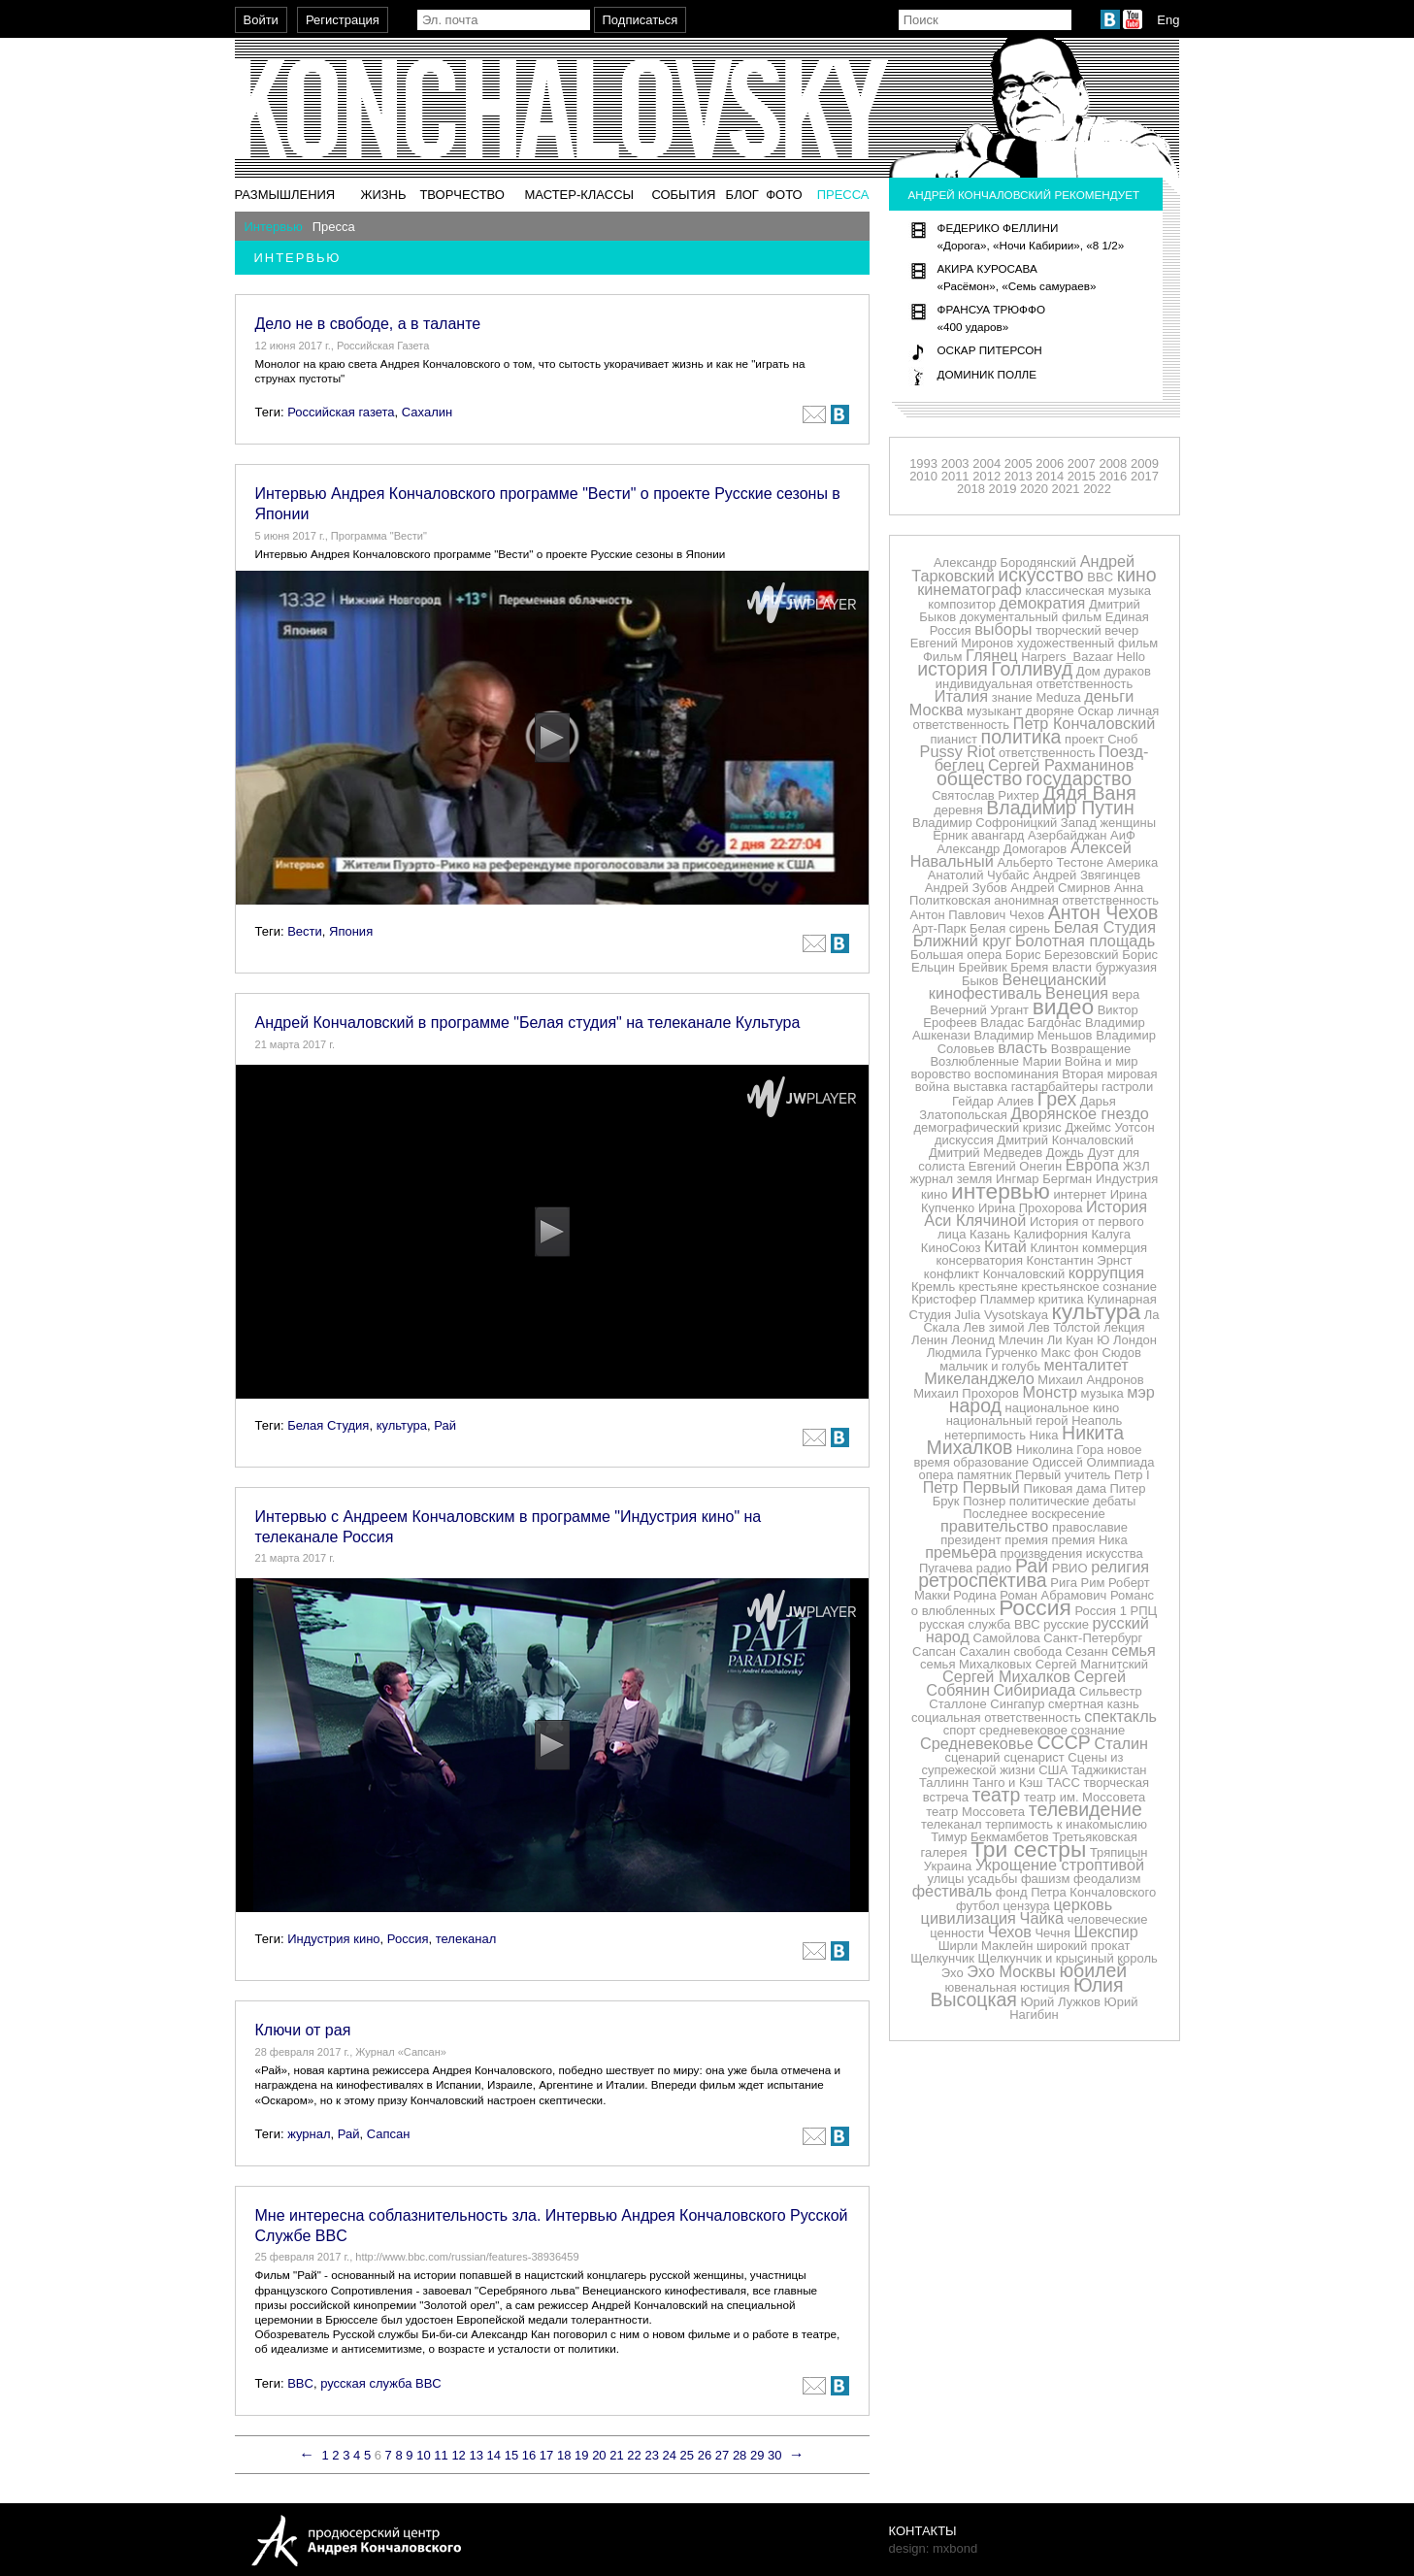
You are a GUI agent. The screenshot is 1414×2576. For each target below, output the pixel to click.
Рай (445, 1425)
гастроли (1127, 1086)
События (683, 194)
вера (1125, 994)
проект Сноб (1101, 739)
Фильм (942, 656)
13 (475, 2455)
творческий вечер (1087, 630)
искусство (1040, 574)
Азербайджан (1067, 835)
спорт (959, 1730)
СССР (1064, 1742)
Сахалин (427, 412)
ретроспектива (982, 1580)
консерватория (979, 1260)
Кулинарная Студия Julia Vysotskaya (1033, 1307)
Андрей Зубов (966, 887)
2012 (986, 476)
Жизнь (383, 194)
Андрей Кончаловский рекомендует (1024, 194)
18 (564, 2455)
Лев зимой (994, 1327)
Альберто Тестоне (1050, 862)
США (1053, 1770)
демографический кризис (987, 1127)
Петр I (1132, 1475)
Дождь (1065, 1152)
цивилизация (968, 1918)
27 (722, 2455)
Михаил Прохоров (966, 1393)
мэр (1141, 1392)
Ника (1044, 1435)
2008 (1113, 463)
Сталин (1121, 1743)
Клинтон (1055, 1247)
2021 (1066, 488)
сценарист (1033, 1757)
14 (494, 2455)
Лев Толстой (1064, 1327)
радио (994, 1568)
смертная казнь (1093, 1704)
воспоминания (1016, 1074)
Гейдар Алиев (993, 1101)
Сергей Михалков (1006, 1676)
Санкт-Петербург (1092, 1638)
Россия (408, 1939)
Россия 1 (1100, 1610)
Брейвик (983, 967)
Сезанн (1087, 1651)
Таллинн (944, 1782)
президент (970, 1540)
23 (651, 2455)
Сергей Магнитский (1092, 1664)
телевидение (1085, 1809)
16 (529, 2455)
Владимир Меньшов (1032, 1035)
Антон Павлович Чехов (977, 915)
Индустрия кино (333, 1939)
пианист (954, 739)
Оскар (1095, 711)
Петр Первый (971, 1487)
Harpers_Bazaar (1067, 656)
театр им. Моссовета (1084, 1797)
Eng (1168, 20)
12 (458, 2455)
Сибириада (1035, 1690)
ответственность (1047, 752)
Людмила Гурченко (982, 1352)
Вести (304, 931)
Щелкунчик (942, 1958)
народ (975, 1405)
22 (634, 2455)
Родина (974, 1595)
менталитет (1086, 1364)
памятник (984, 1475)
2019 (1002, 488)
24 (669, 2455)
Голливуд (1031, 668)
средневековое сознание (1052, 1730)
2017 (1145, 476)
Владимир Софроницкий (984, 822)
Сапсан (389, 2134)
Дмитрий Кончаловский (1065, 1140)
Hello (1130, 656)
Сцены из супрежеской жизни (1022, 1763)
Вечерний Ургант (979, 1010)
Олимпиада (1120, 1462)
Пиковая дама (1065, 1488)
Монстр (1050, 1392)
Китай (1005, 1246)
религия (1120, 1566)
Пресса (843, 194)
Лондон (1135, 1340)
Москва (936, 709)
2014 (1050, 476)
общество (979, 778)
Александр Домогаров (1002, 849)
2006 (1050, 463)
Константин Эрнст (1080, 1260)
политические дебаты (1072, 1501)
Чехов (1010, 1931)
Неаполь (1096, 1420)
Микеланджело (979, 1378)
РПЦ (1144, 1610)
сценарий (972, 1757)
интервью (1000, 1191)
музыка (1102, 1393)
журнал (308, 2134)
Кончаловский (1024, 1274)
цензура (1026, 1906)
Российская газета (340, 412)
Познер (984, 1501)
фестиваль (952, 1890)
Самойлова (1006, 1638)
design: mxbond (933, 2548)
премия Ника (1090, 1540)
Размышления (285, 194)
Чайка (1042, 1918)
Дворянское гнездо (1079, 1113)
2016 (1113, 476)
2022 (1097, 488)
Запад (1079, 822)
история (952, 668)
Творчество (462, 194)
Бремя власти (1051, 967)
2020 (1034, 488)
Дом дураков (1113, 671)
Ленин (929, 1340)
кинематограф (969, 589)
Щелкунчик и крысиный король (1068, 1958)
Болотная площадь (1085, 940)
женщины (1128, 822)
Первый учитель (1062, 1475)
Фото (784, 194)
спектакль (1120, 1716)
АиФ (1122, 835)
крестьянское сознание (1089, 1286)
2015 (1082, 476)
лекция (1123, 1327)
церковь (1082, 1904)
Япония (351, 931)
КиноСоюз (951, 1247)
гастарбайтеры (1055, 1086)
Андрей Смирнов (1060, 887)
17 (546, 2455)
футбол (978, 1906)
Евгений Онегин (1015, 1166)
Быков (980, 981)
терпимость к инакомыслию (1066, 1824)
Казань (990, 1234)
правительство (994, 1526)
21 (616, 2455)
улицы (946, 1878)
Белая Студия (328, 1425)
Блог (742, 194)
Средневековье (977, 1743)
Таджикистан (1109, 1770)
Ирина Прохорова (1030, 1208)
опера (935, 1475)
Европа (1092, 1164)
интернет (1079, 1194)
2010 (923, 476)
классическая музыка (1088, 590)
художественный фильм (1087, 643)
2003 (955, 463)
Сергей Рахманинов (1061, 765)
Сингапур (1017, 1704)
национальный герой (1007, 1420)
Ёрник (950, 835)
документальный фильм (1031, 617)
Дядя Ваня (1088, 793)
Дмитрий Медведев (985, 1152)
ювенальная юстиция (1006, 1987)
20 (599, 2455)
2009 (1145, 463)
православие (1090, 1527)
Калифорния (1051, 1234)
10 (423, 2455)
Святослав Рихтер (985, 795)
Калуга (1111, 1234)
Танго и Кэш (1007, 1782)
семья (1133, 1650)
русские (1066, 1624)
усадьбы (992, 1878)
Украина (948, 1866)
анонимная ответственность (1076, 900)
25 (687, 2455)
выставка (980, 1086)
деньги (1109, 696)
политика (1021, 736)
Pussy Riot (958, 751)
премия (1026, 1540)
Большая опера (956, 954)
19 (581, 2455)
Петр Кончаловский (1084, 723)
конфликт (951, 1274)
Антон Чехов (1103, 912)
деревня (958, 810)
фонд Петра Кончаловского (1076, 1892)
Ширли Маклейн (986, 1945)
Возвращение (1091, 1048)
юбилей (1093, 1970)
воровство (941, 1074)
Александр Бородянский (1005, 562)
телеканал (466, 1939)
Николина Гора (1059, 1449)
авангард (998, 835)
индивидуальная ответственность (1035, 684)
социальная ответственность (996, 1717)
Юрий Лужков (1060, 2002)
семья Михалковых (976, 1664)
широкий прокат (1083, 1945)
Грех (1056, 1098)
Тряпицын (1119, 1852)
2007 (1082, 463)
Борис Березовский (1062, 954)
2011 (955, 476)
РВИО (1070, 1568)
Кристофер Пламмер (973, 1299)
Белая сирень (1010, 928)
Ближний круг (962, 940)
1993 (923, 463)
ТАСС (1063, 1782)
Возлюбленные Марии (995, 1061)
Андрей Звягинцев (1086, 875)
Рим (1093, 1582)
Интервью (274, 226)
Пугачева (945, 1568)
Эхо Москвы (1011, 1971)
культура (402, 1425)
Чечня (1052, 1933)
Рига (1063, 1582)
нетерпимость (985, 1435)
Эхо (952, 1972)
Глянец (992, 655)
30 (774, 2455)
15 (511, 2455)
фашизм (1045, 1878)
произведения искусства (1072, 1553)
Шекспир (1106, 1931)
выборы (1003, 629)
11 (440, 2455)
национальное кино (1062, 1408)
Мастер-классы (579, 194)
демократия (1043, 602)
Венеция (1076, 993)
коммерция (1114, 1247)
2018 (971, 488)
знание (1012, 697)
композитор (962, 604)
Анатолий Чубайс (979, 875)
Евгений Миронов (961, 643)
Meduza (1058, 697)
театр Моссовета (975, 1811)
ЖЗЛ (1136, 1166)
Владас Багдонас (1030, 1022)
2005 (1018, 463)
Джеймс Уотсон (1109, 1127)
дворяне (1050, 711)
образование (991, 1462)
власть (1022, 1047)
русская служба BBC (381, 2383)
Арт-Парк (939, 928)
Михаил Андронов (1090, 1379)
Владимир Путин (1060, 807)
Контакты (923, 2531)
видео (1063, 1006)
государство (1079, 778)
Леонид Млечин (997, 1340)
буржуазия (1126, 967)
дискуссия (964, 1140)
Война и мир (1101, 1061)
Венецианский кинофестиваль (1017, 986)
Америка (1133, 862)
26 (704, 2455)
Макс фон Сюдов (1091, 1352)
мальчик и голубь (989, 1366)
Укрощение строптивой (1059, 1864)
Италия (961, 696)
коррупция (1106, 1272)
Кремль (933, 1286)
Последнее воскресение (1033, 1513)
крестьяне (988, 1286)
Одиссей (1058, 1462)
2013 (1018, 476)
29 (757, 2455)
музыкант (994, 711)
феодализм (1106, 1878)
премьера (961, 1552)
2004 (986, 463)
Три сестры (1028, 1849)
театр (996, 1794)
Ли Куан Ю (1078, 1340)
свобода (1037, 1651)
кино (1137, 574)
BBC (300, 2383)
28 (739, 2455)
